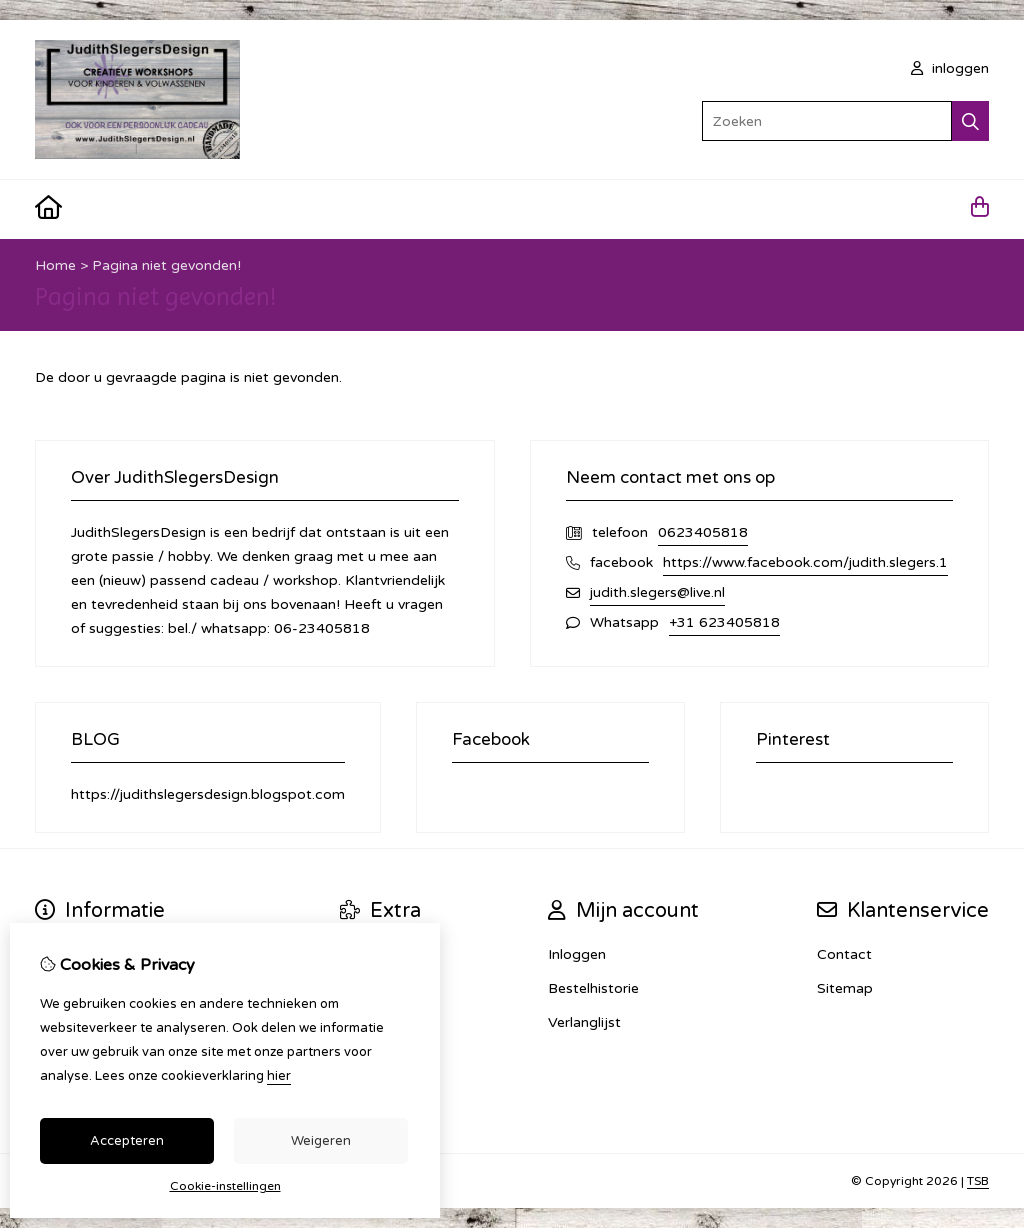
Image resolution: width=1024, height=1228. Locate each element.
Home (55, 265)
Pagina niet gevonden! (166, 265)
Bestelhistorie (593, 988)
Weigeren (321, 1141)
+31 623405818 (724, 622)
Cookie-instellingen (225, 1186)
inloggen (950, 68)
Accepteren (127, 1141)
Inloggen (577, 954)
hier (279, 1076)
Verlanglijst (584, 1022)
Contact (844, 954)
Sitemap (845, 988)
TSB (978, 1181)
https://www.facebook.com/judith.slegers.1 (805, 562)
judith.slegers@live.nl (657, 592)
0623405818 (703, 532)
